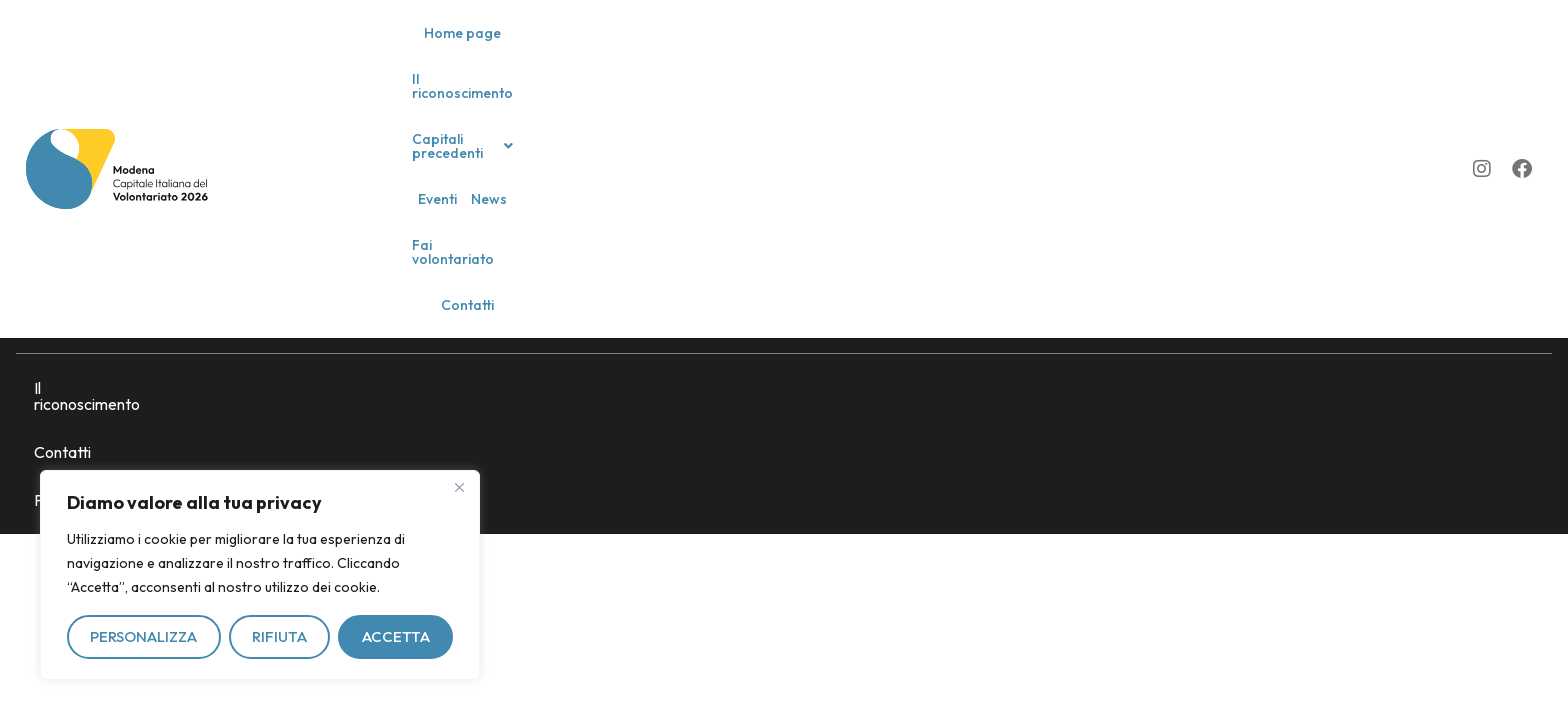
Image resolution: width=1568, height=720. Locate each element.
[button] (748, 50)
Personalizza (143, 636)
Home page (498, 50)
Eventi (853, 50)
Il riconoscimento (606, 50)
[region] (260, 575)
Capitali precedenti (748, 50)
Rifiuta (279, 636)
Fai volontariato (989, 50)
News (905, 50)
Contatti (1082, 50)
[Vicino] (459, 487)
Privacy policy (286, 388)
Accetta (396, 636)
